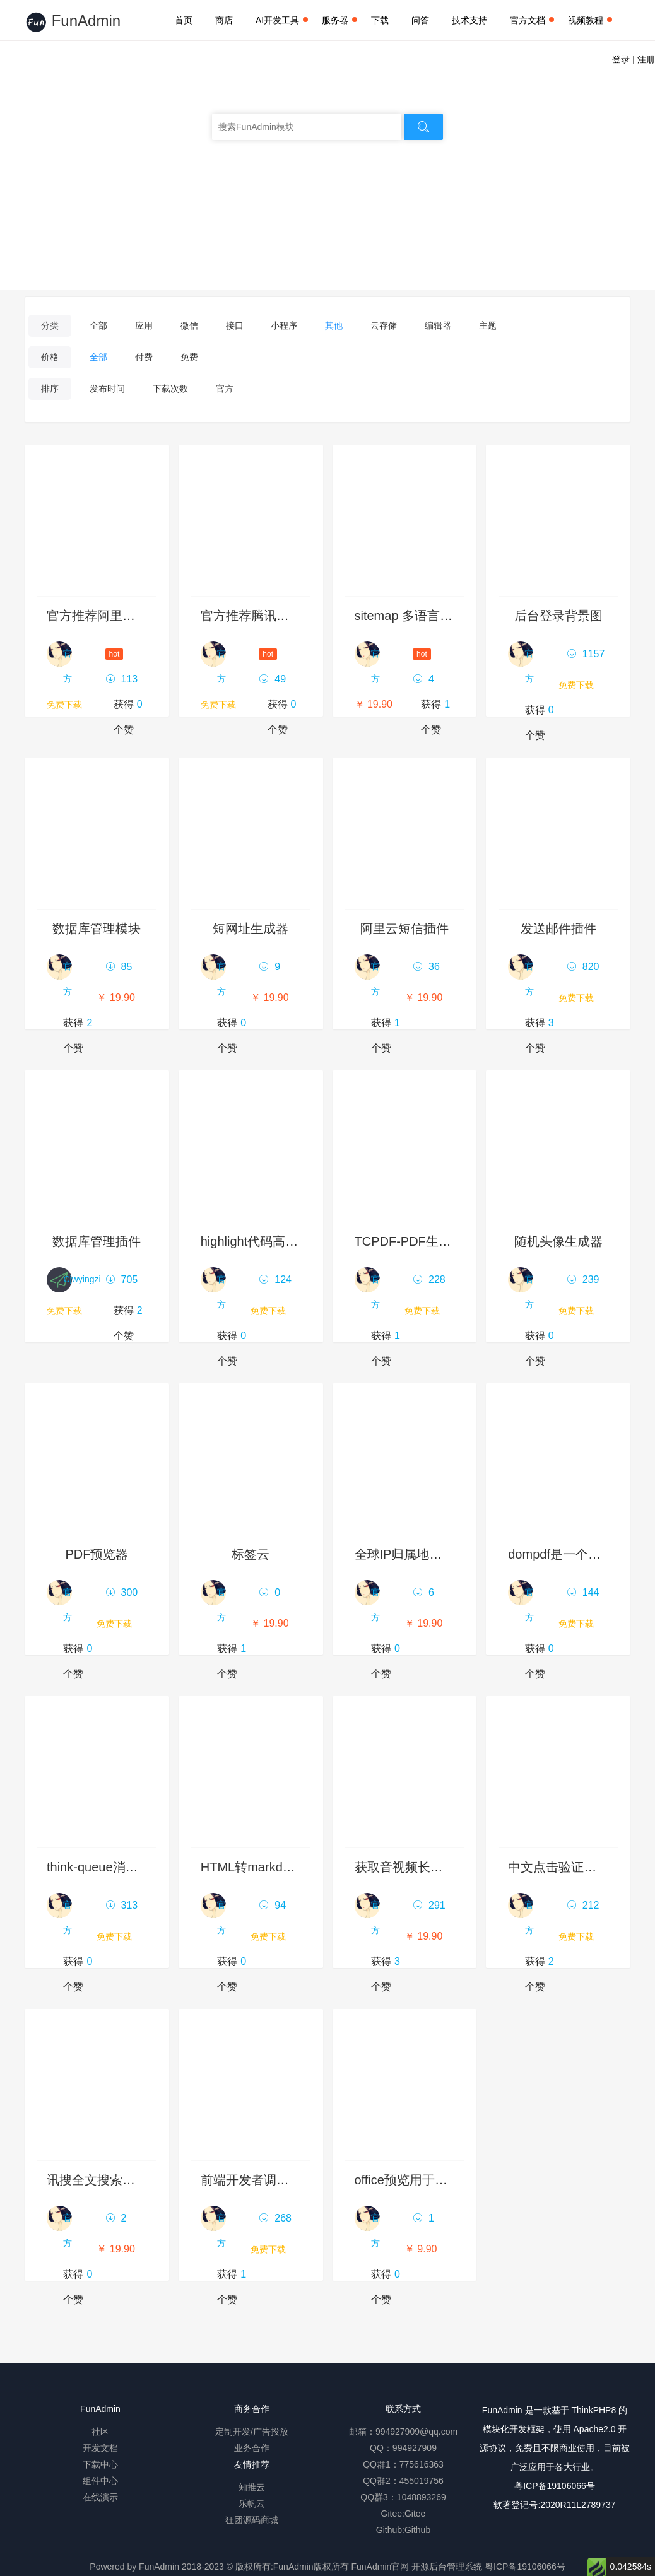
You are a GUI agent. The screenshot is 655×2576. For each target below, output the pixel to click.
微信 (189, 325)
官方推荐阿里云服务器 (110, 616)
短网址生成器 (250, 928)
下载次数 (170, 388)
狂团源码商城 (251, 2520)
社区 (100, 2432)
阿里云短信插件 (404, 928)
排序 (50, 388)
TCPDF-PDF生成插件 (415, 1241)
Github (417, 2530)
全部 (98, 325)
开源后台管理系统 (446, 2566)
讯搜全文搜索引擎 (97, 2180)
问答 (420, 20)
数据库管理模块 (96, 928)
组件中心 (100, 2481)
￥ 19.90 (373, 704)
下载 (380, 20)
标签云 (250, 1554)
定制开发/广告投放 (251, 2432)
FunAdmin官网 (380, 2566)
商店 (224, 20)
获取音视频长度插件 (411, 1867)
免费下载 (64, 705)
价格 (50, 357)
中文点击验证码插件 (565, 1867)
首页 (183, 20)
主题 (488, 325)
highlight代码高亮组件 (262, 1241)
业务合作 (251, 2448)
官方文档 (532, 20)
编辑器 (438, 325)
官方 (224, 388)
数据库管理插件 (96, 1241)
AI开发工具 (282, 20)
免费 (189, 357)
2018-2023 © (207, 2566)
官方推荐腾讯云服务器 (264, 616)
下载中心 (100, 2464)
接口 (235, 325)
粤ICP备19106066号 (554, 2486)
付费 (144, 357)
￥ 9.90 (420, 2249)
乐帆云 (252, 2503)
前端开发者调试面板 (257, 2180)
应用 (144, 325)
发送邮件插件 (558, 928)
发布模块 (327, 216)
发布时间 (107, 388)
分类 (50, 325)
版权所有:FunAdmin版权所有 (292, 2566)
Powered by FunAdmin (134, 2566)
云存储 (383, 325)
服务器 (339, 20)
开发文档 (100, 2448)
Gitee (414, 2514)
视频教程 (590, 20)
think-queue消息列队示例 (118, 1867)
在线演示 (100, 2497)
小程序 (284, 325)
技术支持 (469, 20)
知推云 (252, 2487)
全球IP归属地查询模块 (417, 1554)
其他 (334, 325)
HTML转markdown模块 (266, 1867)
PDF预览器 (96, 1554)
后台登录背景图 (558, 616)
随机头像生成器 (558, 1241)
